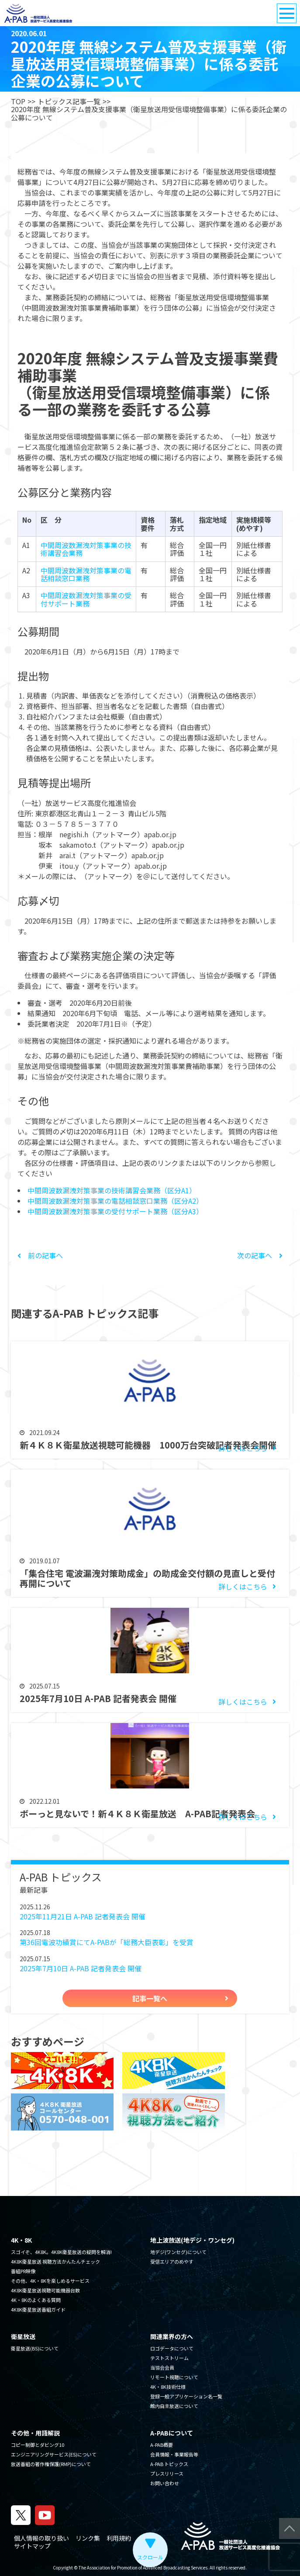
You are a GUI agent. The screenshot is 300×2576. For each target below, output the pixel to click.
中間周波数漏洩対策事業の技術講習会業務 (86, 549)
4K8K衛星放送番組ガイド (38, 2309)
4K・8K (21, 2240)
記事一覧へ (149, 1998)
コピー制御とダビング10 (37, 2444)
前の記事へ (40, 1255)
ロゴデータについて (171, 2348)
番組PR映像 (23, 2271)
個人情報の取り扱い (41, 2538)
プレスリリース (166, 2473)
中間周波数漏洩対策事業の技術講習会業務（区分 (104, 1190)
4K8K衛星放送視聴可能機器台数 (45, 2290)
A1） (188, 1190)
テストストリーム (169, 2357)
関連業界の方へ (171, 2336)
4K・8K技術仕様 (168, 2386)
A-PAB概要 (161, 2444)
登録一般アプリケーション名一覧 (186, 2396)
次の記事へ (260, 1255)
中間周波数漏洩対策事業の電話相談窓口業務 (86, 574)
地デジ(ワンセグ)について (178, 2251)
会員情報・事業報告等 (174, 2454)
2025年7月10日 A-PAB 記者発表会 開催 (80, 1968)
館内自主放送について (174, 2405)
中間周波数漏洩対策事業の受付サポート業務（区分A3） (115, 1211)
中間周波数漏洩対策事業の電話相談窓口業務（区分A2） (115, 1201)
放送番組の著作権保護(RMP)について (51, 2463)
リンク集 (88, 2538)
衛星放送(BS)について (35, 2348)
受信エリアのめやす (171, 2261)
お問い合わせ (164, 2483)
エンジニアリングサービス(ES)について (54, 2454)
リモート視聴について (174, 2377)
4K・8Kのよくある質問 (36, 2299)
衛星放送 (23, 2336)
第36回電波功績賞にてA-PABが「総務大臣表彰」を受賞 (106, 1942)
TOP (18, 101)
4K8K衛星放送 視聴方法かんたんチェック (55, 2261)
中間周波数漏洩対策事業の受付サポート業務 (86, 599)
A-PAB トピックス (169, 2463)
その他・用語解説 (35, 2433)
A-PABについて (171, 2433)
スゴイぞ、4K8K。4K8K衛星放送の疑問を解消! (61, 2251)
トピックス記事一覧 (69, 101)
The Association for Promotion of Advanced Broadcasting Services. (144, 2567)
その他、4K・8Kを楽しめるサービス (50, 2280)
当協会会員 (162, 2367)
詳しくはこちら (242, 1448)
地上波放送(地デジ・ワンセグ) (192, 2240)
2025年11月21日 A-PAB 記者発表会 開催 (82, 1916)
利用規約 (119, 2538)
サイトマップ (32, 2546)
